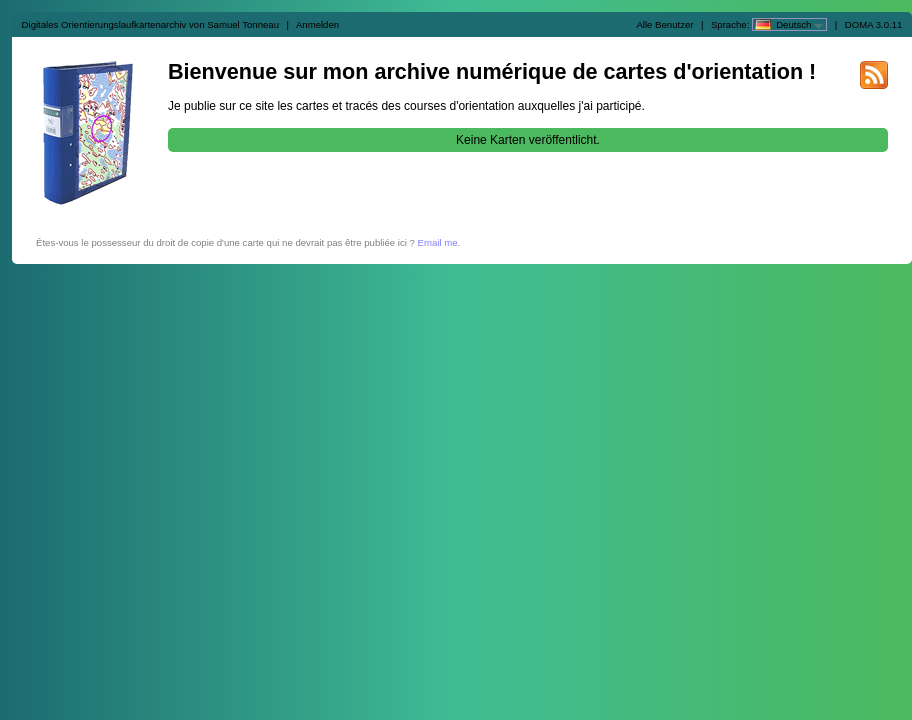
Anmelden (317, 24)
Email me (438, 242)
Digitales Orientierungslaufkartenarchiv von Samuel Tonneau (150, 24)
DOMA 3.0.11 (874, 24)
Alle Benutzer (664, 24)
